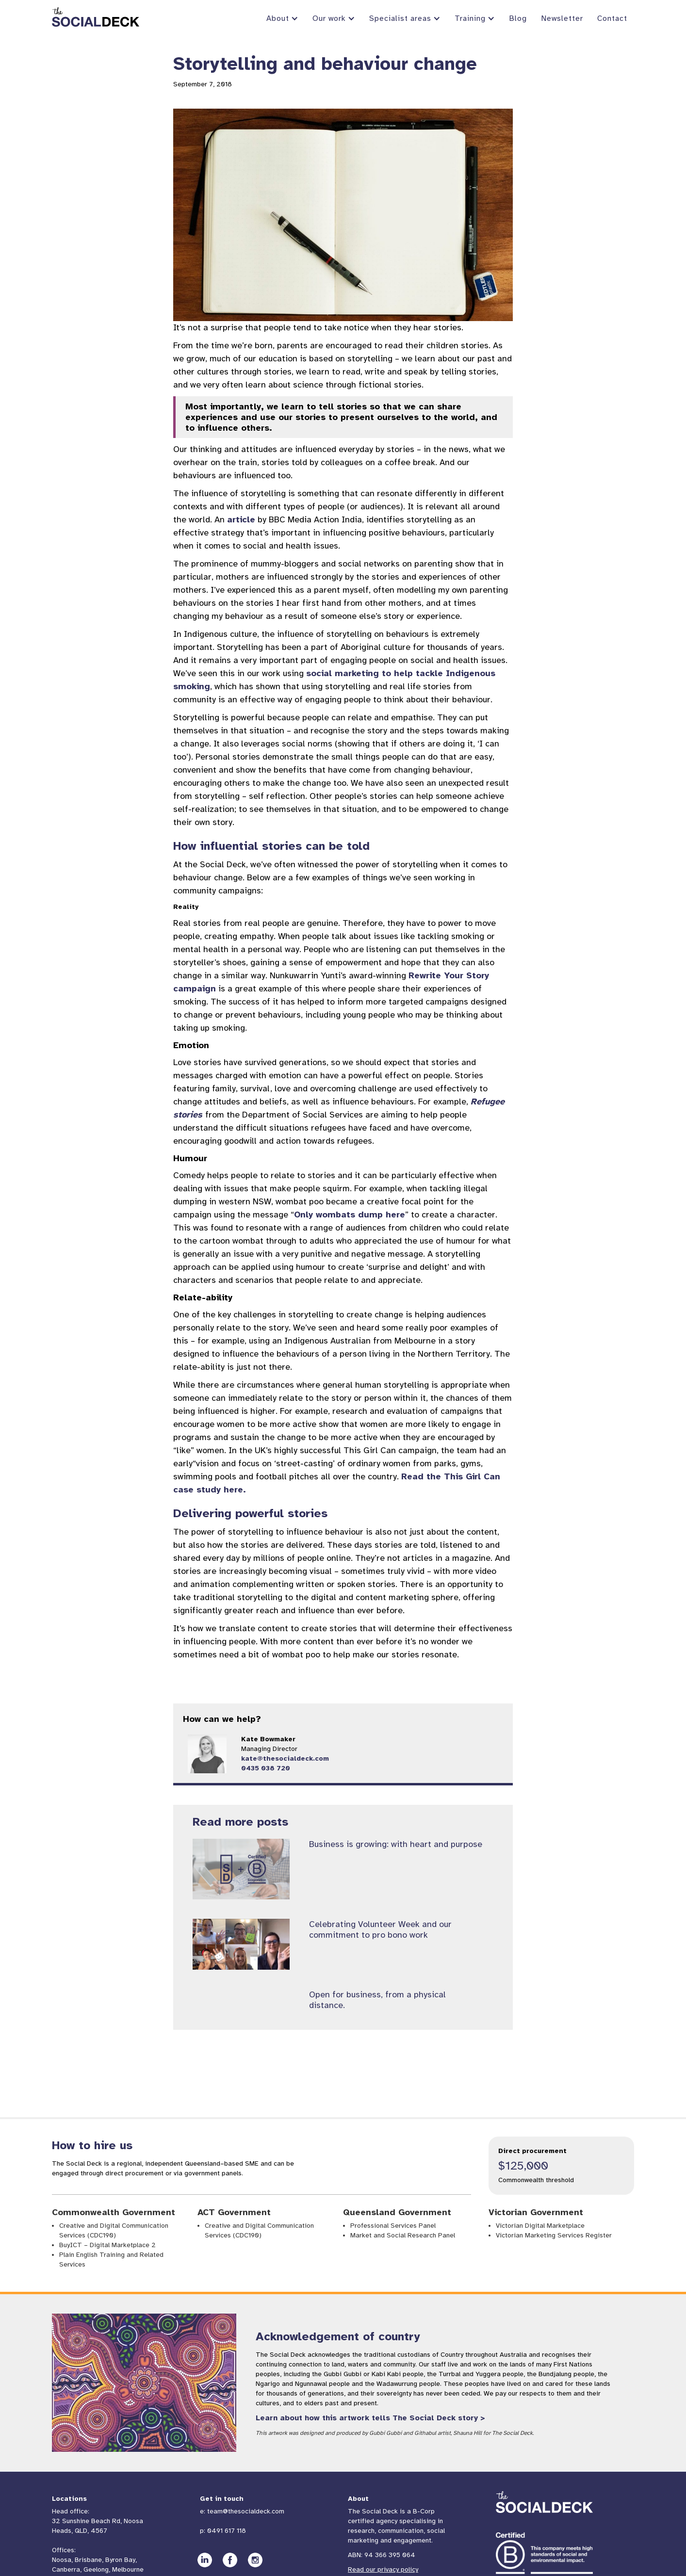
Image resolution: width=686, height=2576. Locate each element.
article (241, 519)
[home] (95, 17)
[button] (281, 19)
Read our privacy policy (383, 2569)
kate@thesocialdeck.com (285, 1758)
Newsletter (562, 18)
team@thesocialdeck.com (245, 2511)
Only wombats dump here (349, 1214)
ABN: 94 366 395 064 (381, 2555)
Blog (518, 18)
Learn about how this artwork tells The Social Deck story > (370, 2418)
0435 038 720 (265, 1768)
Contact (612, 18)
